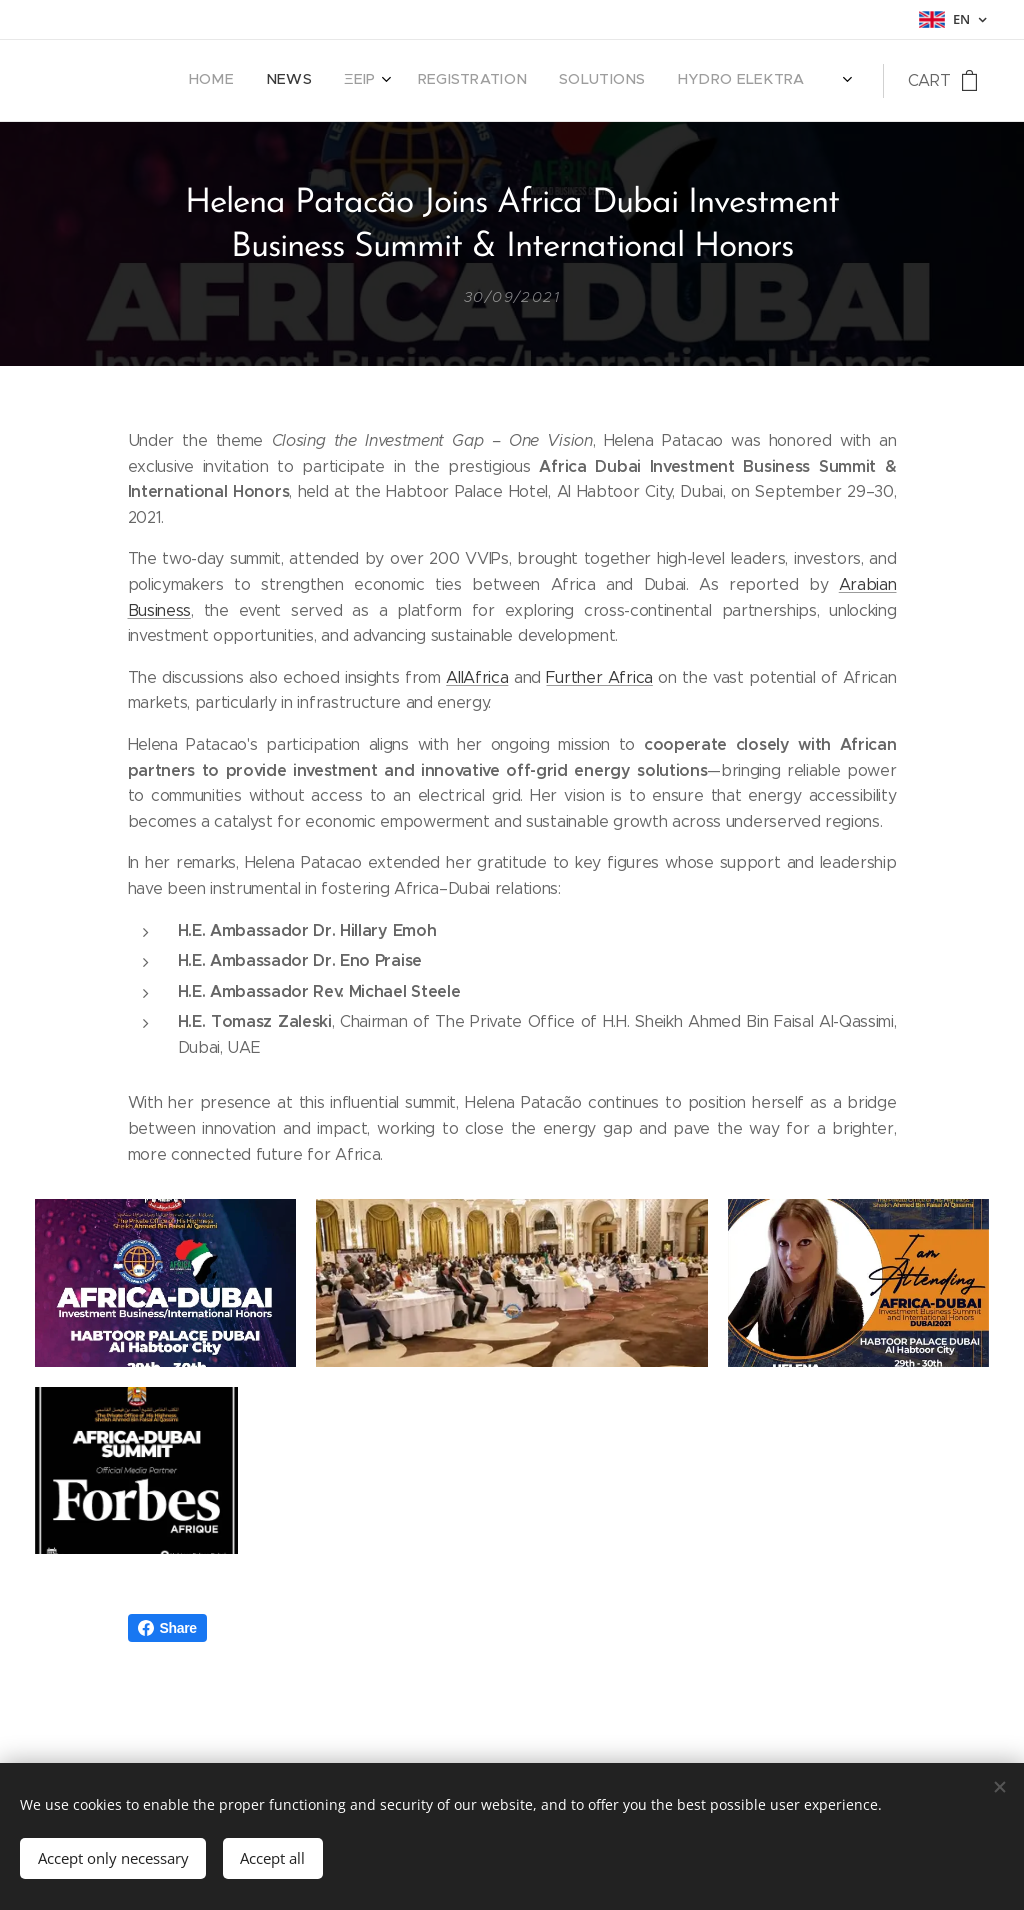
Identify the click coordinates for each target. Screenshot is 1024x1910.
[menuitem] (618, 81)
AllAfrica (477, 676)
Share (167, 1693)
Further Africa (599, 676)
